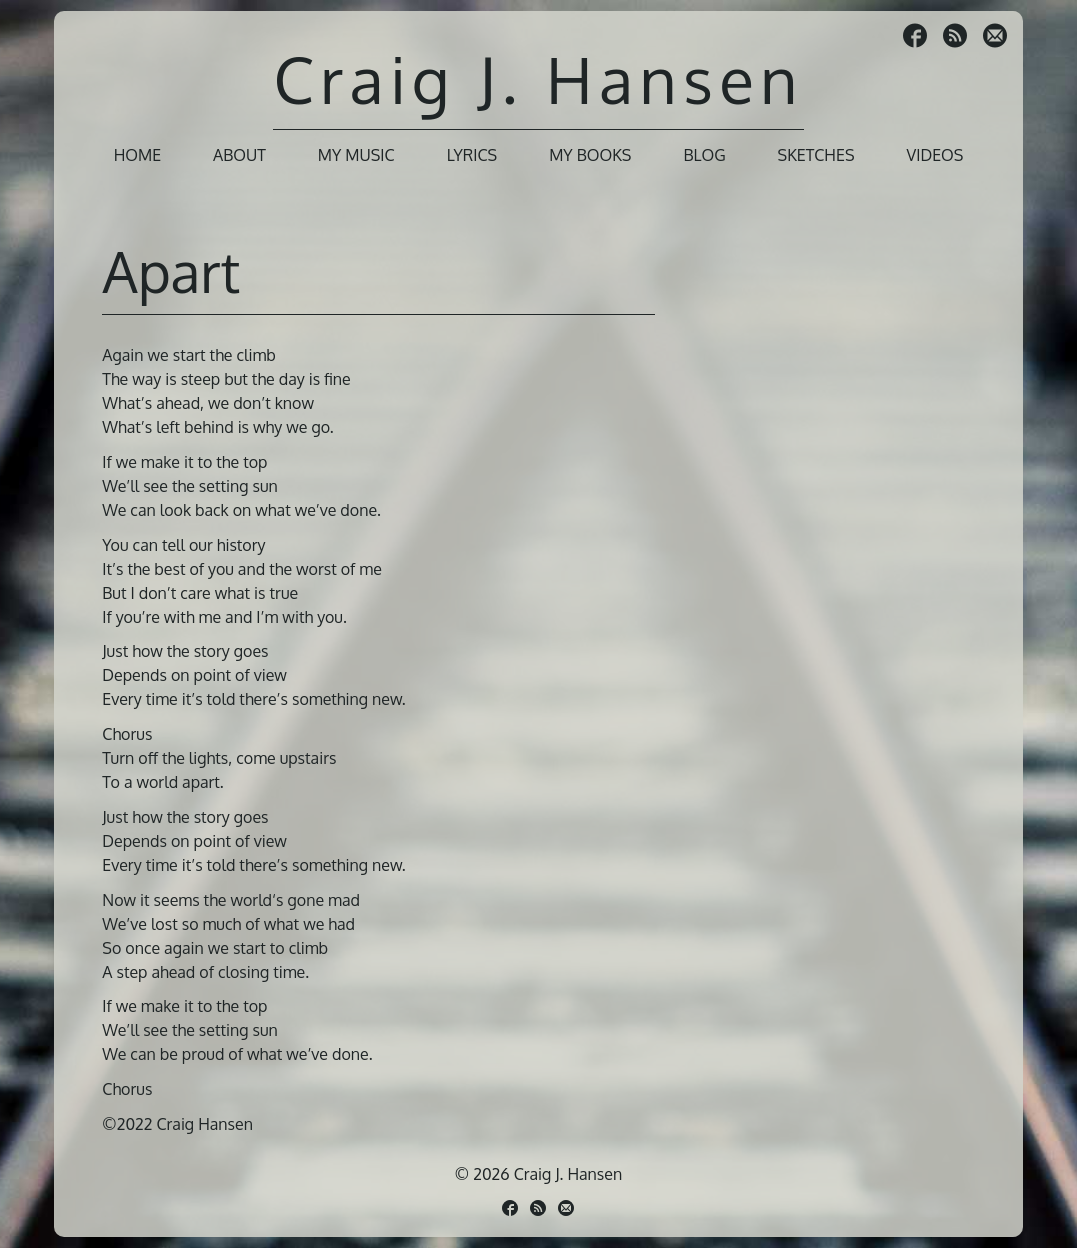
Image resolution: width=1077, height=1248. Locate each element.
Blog (704, 155)
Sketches (816, 155)
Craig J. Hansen (538, 78)
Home (137, 155)
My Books (590, 155)
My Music (356, 155)
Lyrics (472, 155)
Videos (934, 155)
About (239, 155)
